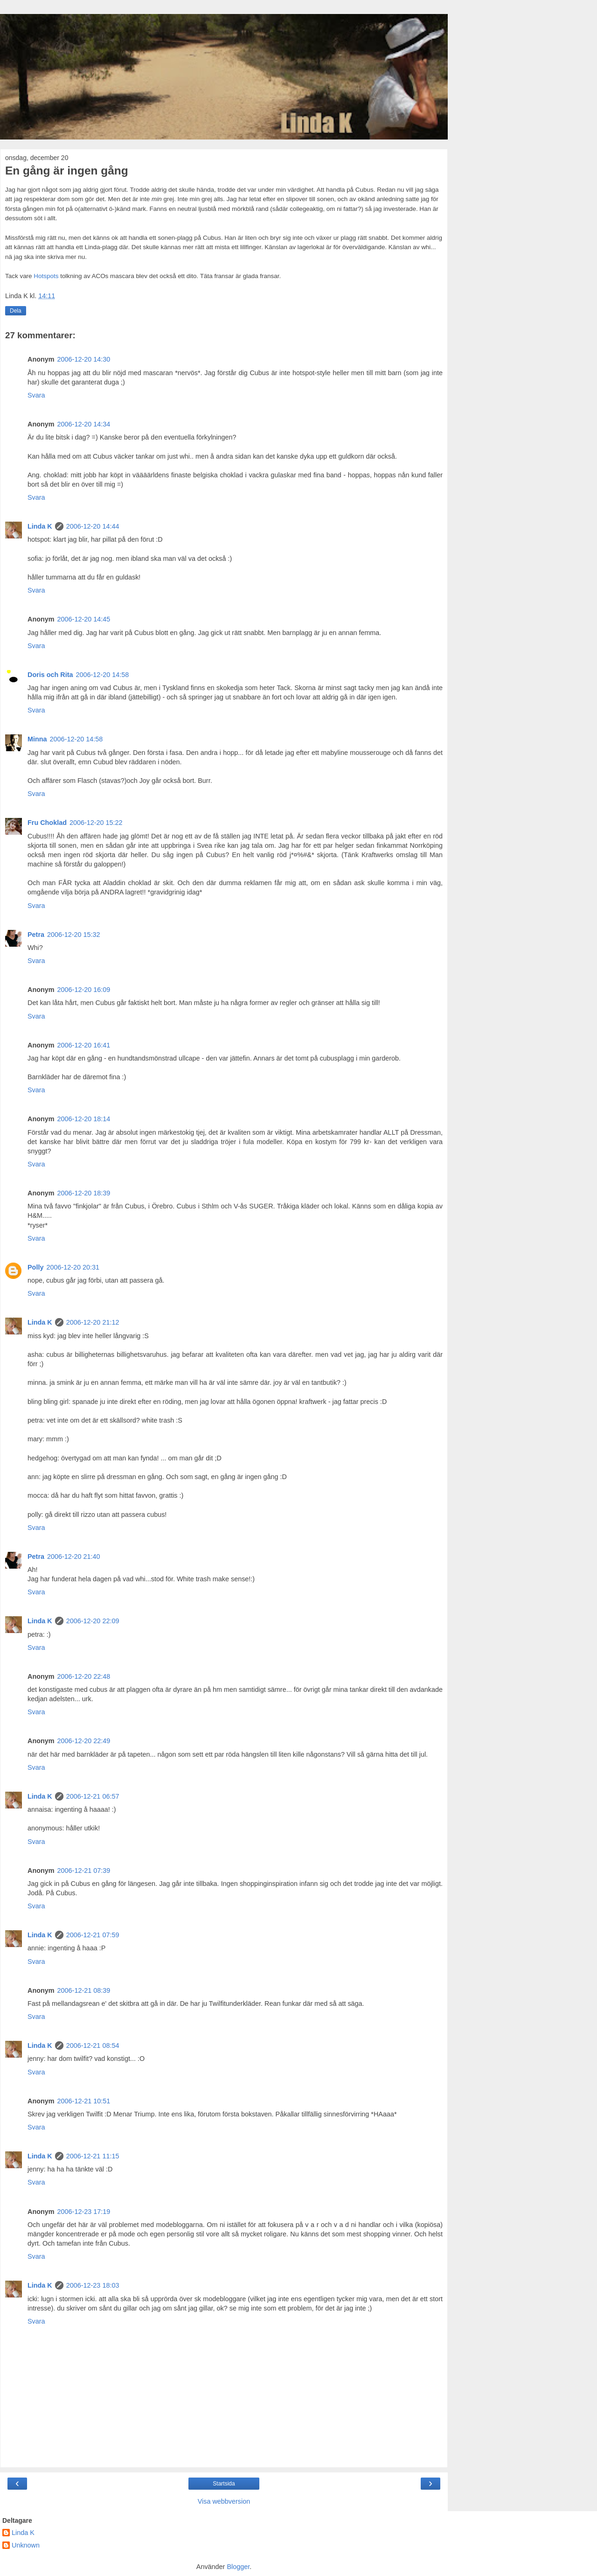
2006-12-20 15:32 (73, 934)
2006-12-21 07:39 (84, 1870)
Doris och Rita (50, 674)
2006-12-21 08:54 (92, 2045)
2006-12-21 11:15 (92, 2156)
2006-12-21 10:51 (84, 2101)
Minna (37, 739)
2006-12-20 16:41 (84, 1045)
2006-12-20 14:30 (84, 359)
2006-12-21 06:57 (92, 1796)
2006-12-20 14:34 (84, 424)
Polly (35, 1267)
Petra (36, 934)
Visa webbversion (224, 2501)
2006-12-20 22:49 (84, 1741)
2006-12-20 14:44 (92, 526)
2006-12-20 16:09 (84, 989)
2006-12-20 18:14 (84, 1119)
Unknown (26, 2545)
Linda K (40, 526)
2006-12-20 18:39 (84, 1193)
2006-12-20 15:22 (96, 822)
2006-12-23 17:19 (84, 2211)
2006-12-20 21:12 (92, 1322)
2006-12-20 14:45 (84, 619)
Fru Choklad (47, 822)
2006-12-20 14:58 (102, 674)
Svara (36, 395)
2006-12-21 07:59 (92, 1935)
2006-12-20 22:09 (92, 1621)
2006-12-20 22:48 (84, 1676)
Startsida (224, 2483)
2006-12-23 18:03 (92, 2285)
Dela (15, 310)
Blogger (238, 2566)
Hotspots (47, 275)
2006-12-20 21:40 (73, 1556)
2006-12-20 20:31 (72, 1267)
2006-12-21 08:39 (84, 1990)
